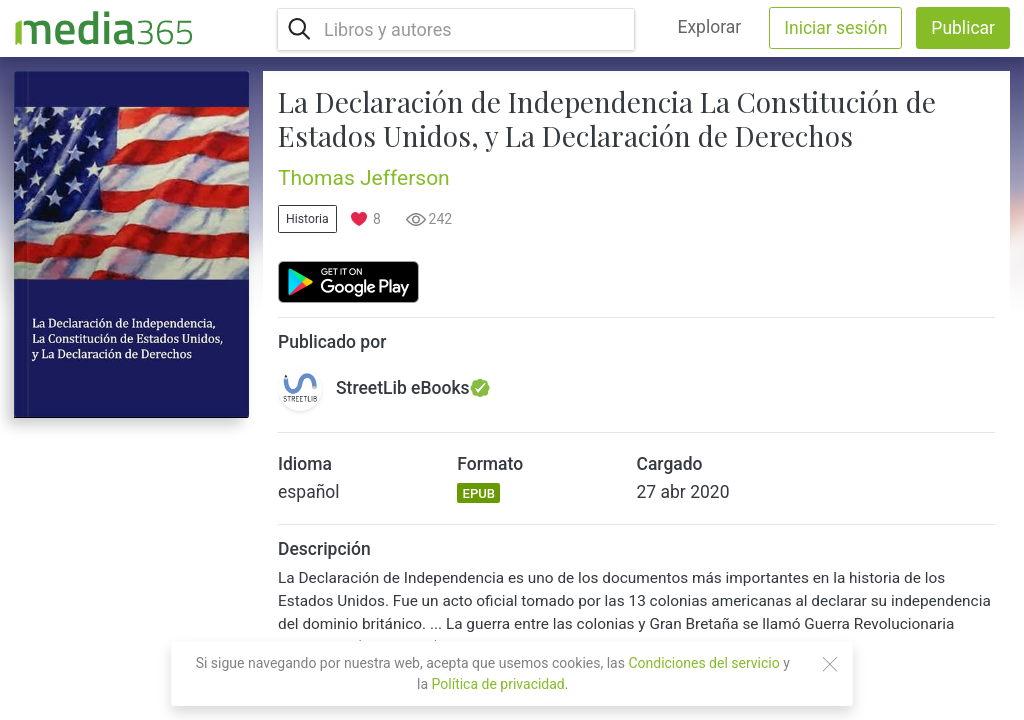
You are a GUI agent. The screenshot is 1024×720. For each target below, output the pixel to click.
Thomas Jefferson (364, 178)
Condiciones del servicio (703, 663)
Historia (307, 219)
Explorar (709, 27)
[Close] (830, 664)
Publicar (963, 28)
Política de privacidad (498, 684)
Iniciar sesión (835, 28)
